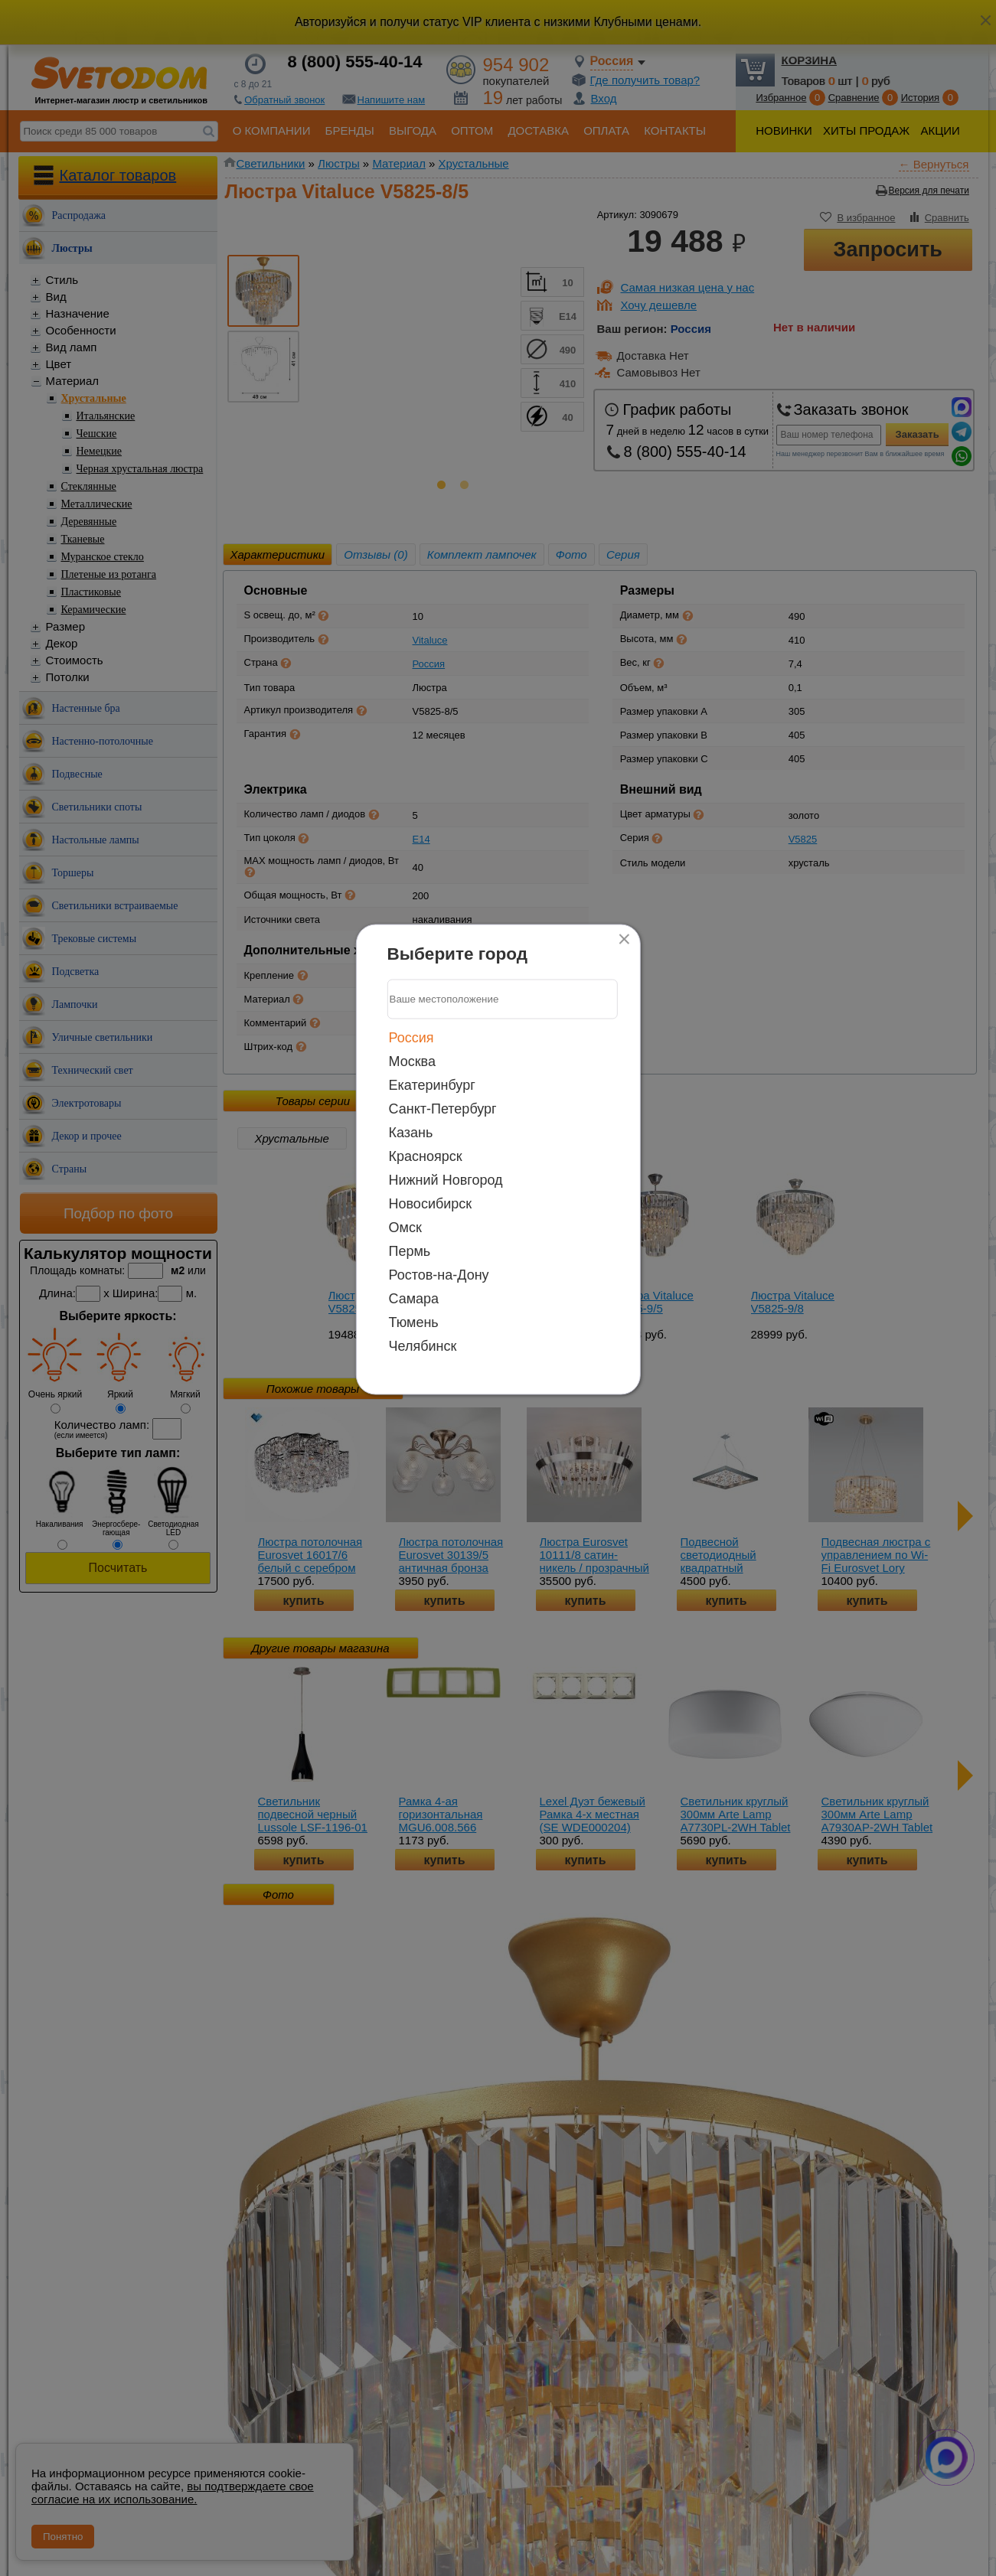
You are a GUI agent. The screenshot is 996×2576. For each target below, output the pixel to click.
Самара (414, 1298)
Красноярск (425, 1155)
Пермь (410, 1250)
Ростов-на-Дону (439, 1274)
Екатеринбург (432, 1084)
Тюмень (414, 1321)
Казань (411, 1132)
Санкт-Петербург (443, 1108)
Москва (412, 1060)
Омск (405, 1226)
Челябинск (423, 1345)
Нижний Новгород (446, 1179)
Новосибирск (430, 1203)
